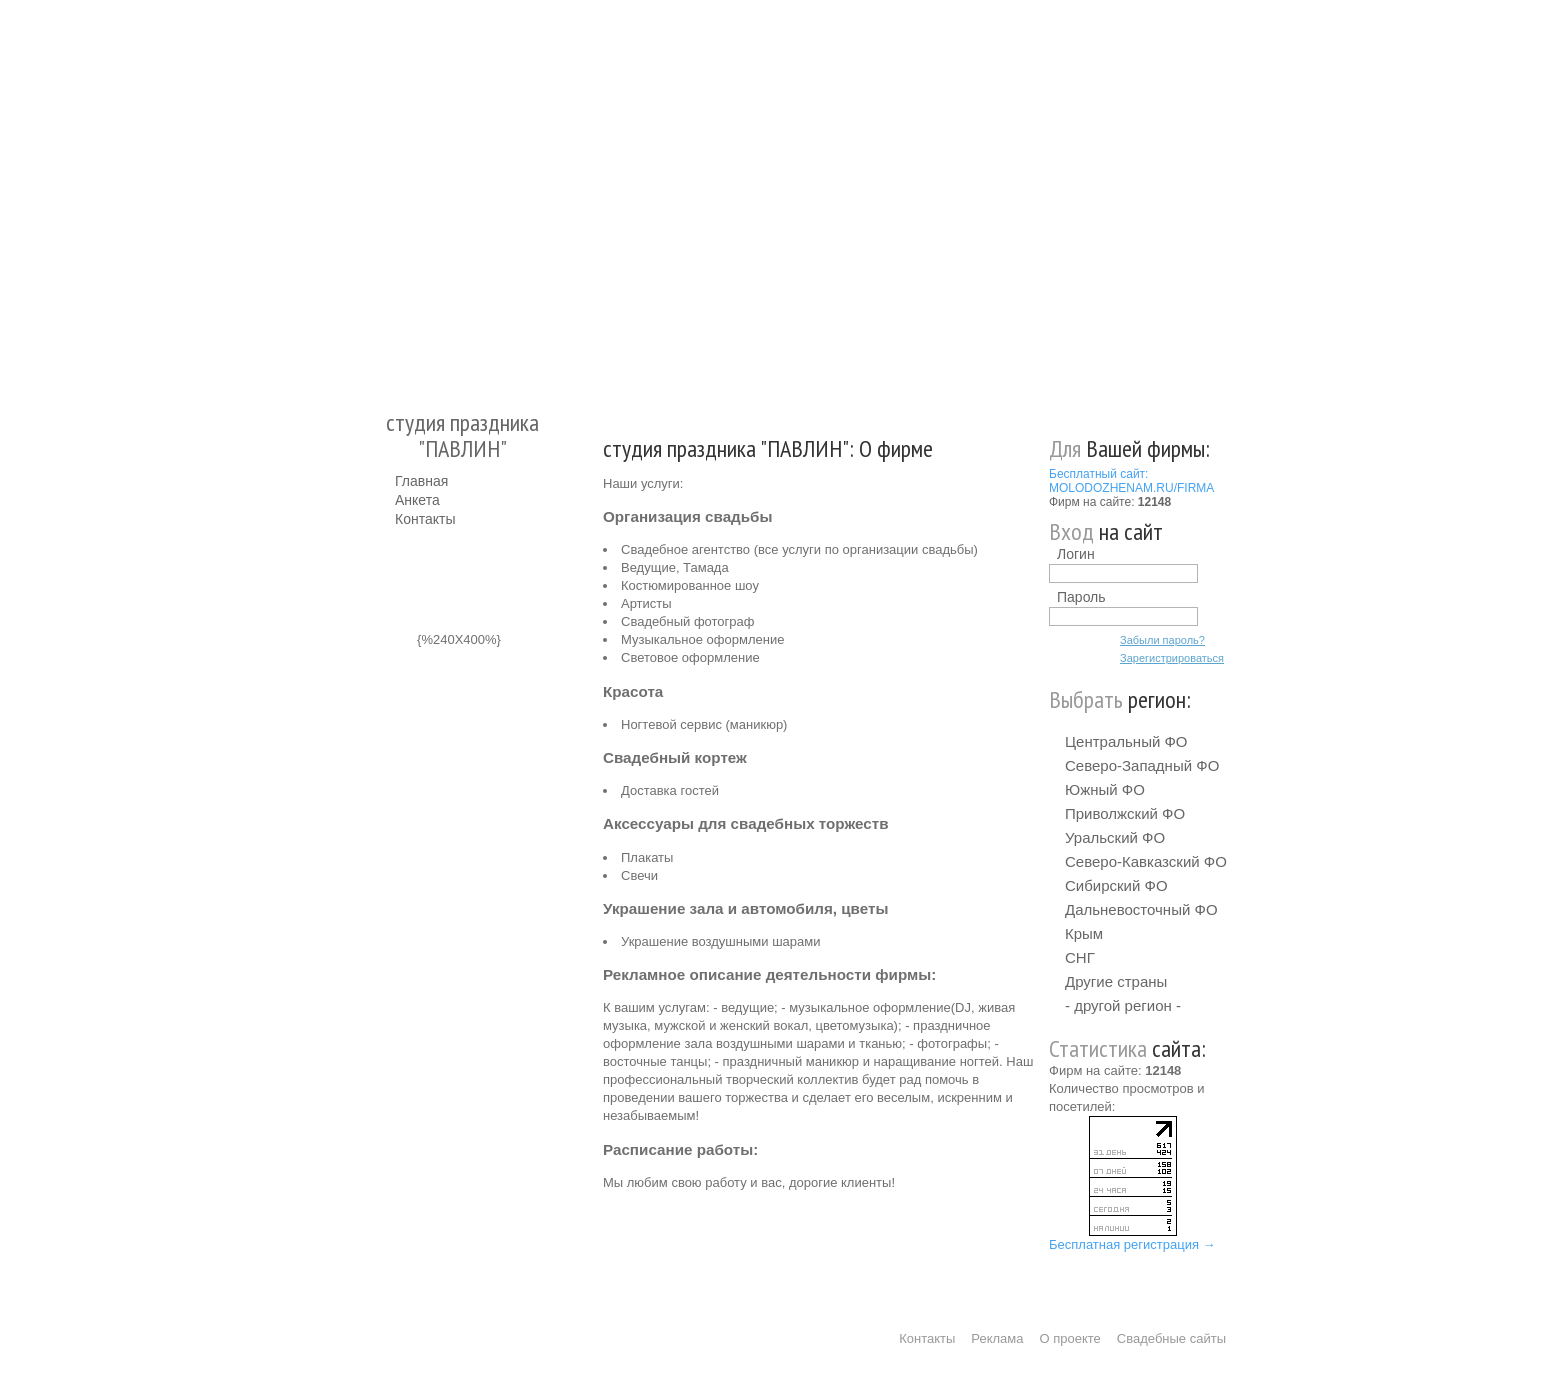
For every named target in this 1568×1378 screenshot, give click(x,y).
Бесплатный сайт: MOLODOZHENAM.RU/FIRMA (1131, 481)
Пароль (1081, 597)
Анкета (417, 500)
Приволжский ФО (1125, 813)
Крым (1084, 933)
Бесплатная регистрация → (1132, 1244)
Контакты (425, 519)
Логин (1076, 554)
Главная (421, 481)
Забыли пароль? (1162, 640)
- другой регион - (1123, 1005)
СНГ (1080, 957)
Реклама (997, 1338)
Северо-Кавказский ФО (1146, 861)
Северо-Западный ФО (1142, 765)
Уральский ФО (1115, 837)
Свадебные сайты (1171, 1338)
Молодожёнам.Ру (403, 195)
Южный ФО (1105, 789)
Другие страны (1116, 981)
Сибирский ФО (1116, 885)
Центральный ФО (1126, 741)
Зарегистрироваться (1172, 658)
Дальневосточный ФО (1141, 909)
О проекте (1070, 1338)
